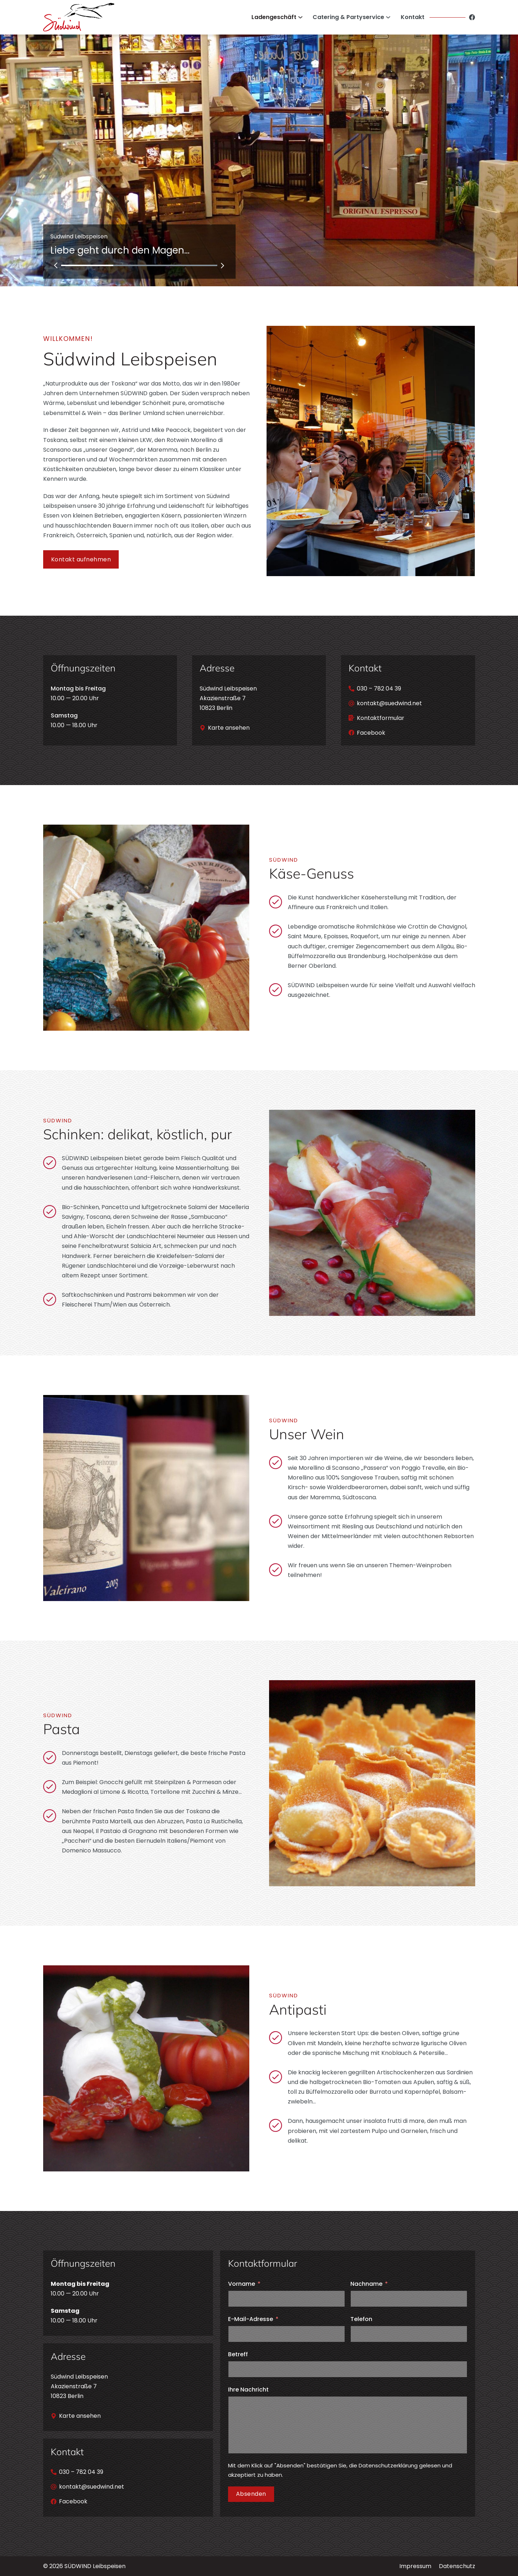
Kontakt (412, 17)
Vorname (241, 2284)
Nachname (366, 2284)
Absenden (251, 2494)
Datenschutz (457, 2566)
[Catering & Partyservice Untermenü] (388, 17)
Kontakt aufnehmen (81, 559)
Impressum (415, 2566)
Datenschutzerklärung (388, 2465)
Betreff (238, 2354)
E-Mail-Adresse (250, 2319)
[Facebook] (472, 17)
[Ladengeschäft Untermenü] (300, 17)
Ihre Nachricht (248, 2389)
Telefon (361, 2319)
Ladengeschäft (273, 17)
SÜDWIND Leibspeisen (95, 2566)
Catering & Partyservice (348, 17)
